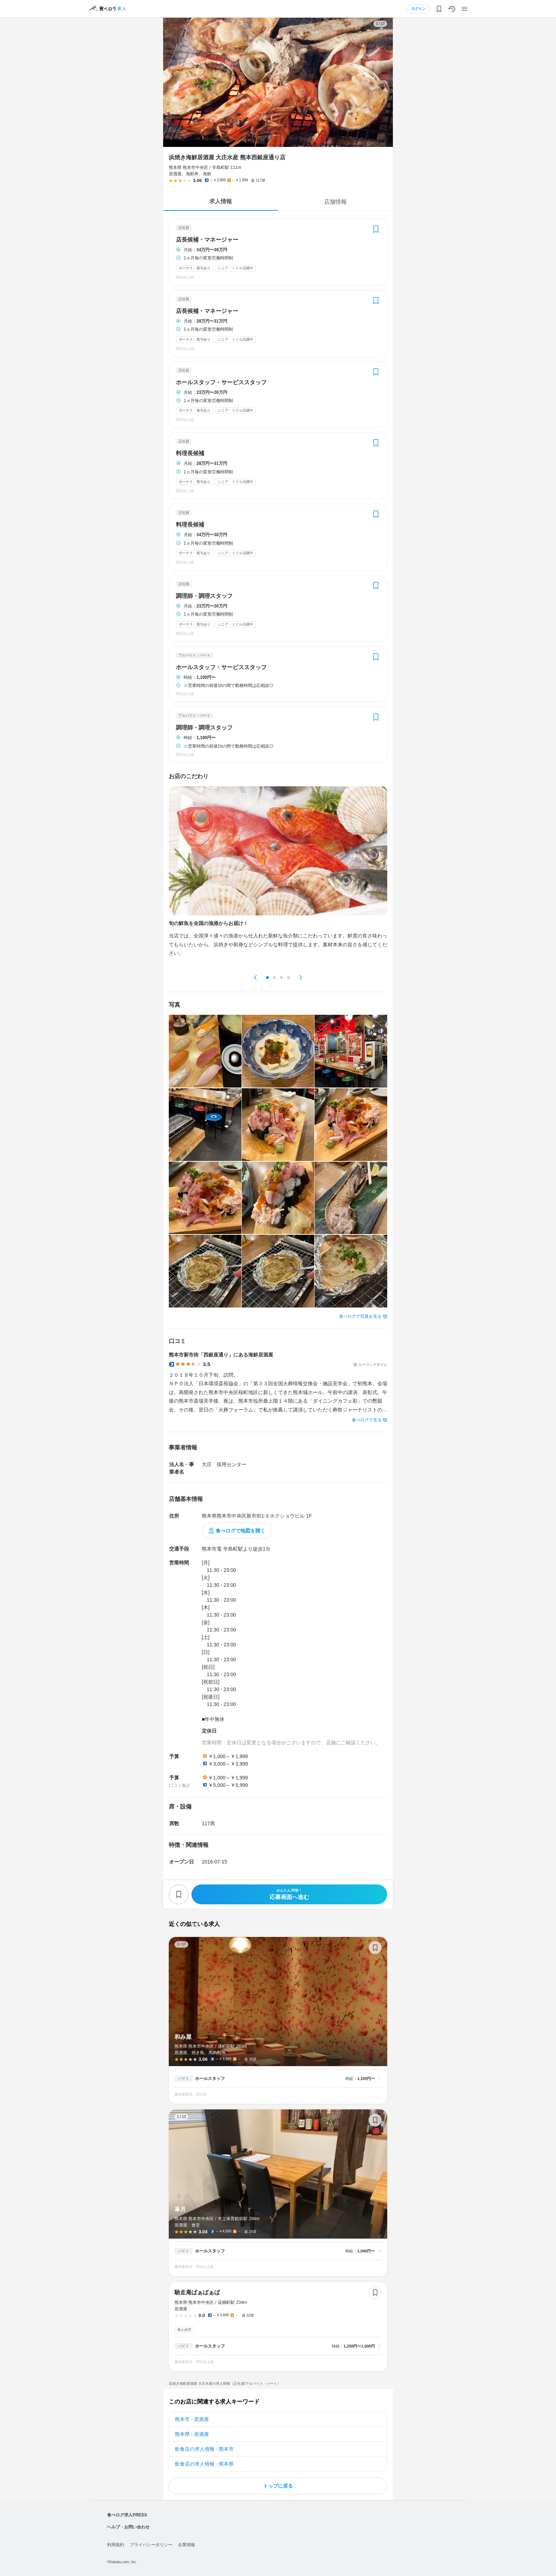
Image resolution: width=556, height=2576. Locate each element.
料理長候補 (190, 453)
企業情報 (186, 2544)
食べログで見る (367, 1420)
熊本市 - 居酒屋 (192, 2419)
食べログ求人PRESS (127, 2514)
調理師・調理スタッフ (204, 596)
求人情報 (220, 201)
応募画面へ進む (289, 1894)
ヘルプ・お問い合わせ (128, 2527)
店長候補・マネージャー (207, 240)
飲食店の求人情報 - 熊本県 (204, 2464)
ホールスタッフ (210, 2078)
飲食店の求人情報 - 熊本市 (204, 2449)
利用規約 (115, 2544)
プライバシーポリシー (151, 2544)
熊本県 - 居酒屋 (192, 2434)
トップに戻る (278, 2486)
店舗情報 (335, 202)
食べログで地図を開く (240, 1531)
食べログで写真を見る (360, 1316)
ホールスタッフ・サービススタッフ (221, 382)
